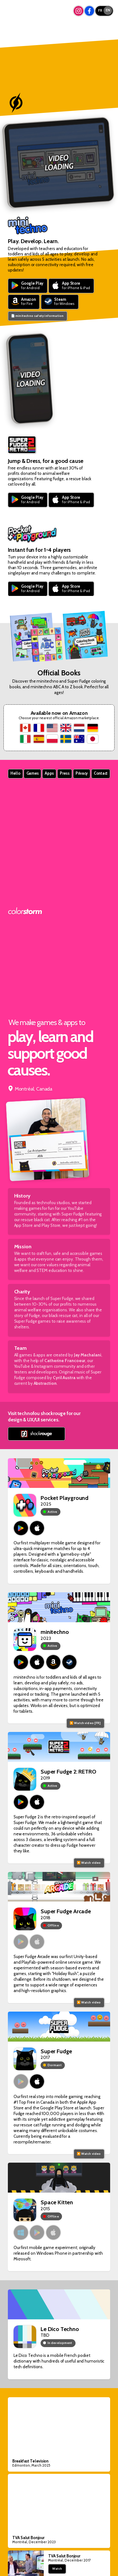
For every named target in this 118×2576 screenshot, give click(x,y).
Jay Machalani (87, 1354)
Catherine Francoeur (64, 1360)
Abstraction (45, 1383)
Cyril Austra (64, 1377)
